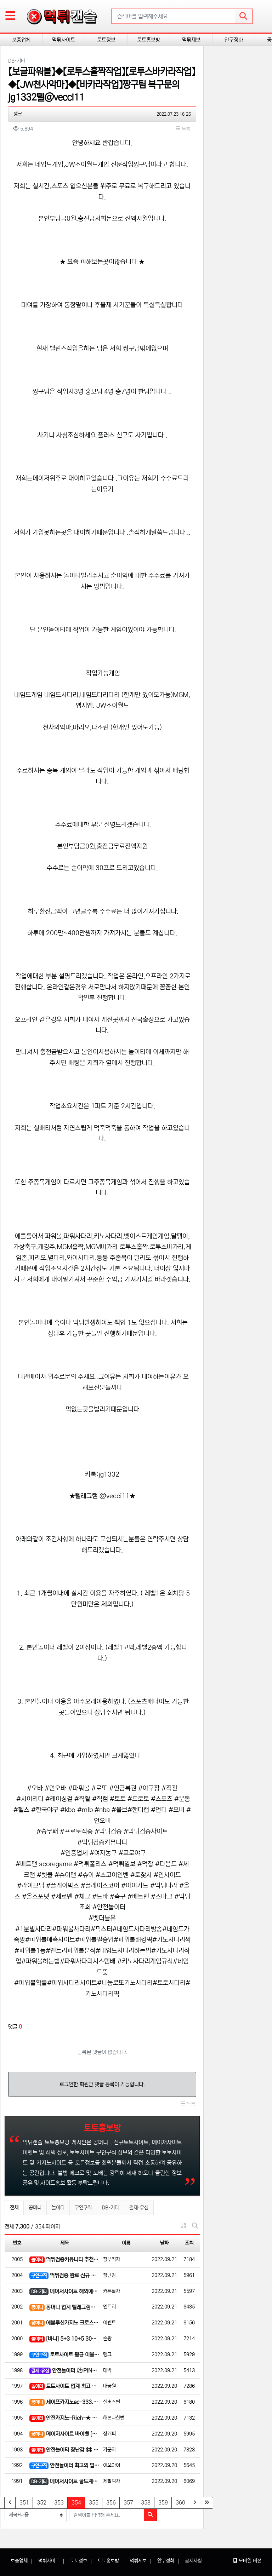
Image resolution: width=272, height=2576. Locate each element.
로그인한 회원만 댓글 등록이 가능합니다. (102, 2084)
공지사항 (193, 2561)
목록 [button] (183, 129)
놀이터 (58, 2207)
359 (163, 2503)
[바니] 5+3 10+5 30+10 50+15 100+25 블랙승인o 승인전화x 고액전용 (64, 2339)
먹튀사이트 (63, 40)
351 (24, 2503)
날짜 (164, 2243)
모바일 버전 (247, 2561)
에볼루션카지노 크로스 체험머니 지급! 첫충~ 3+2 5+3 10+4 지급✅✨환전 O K (64, 2323)
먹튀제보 (191, 40)
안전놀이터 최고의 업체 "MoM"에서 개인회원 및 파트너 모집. (64, 2465)
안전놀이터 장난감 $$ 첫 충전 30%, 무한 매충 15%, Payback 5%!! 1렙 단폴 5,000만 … (64, 2450)
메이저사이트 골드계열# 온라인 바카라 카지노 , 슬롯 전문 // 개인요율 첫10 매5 (64, 2481)
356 (111, 2503)
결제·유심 (138, 2207)
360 (180, 2503)
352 (41, 2503)
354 (78, 2502)
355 (93, 2503)
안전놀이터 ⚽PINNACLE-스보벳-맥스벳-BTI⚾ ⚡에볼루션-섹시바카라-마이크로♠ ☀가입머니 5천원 (64, 2371)
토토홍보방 (148, 40)
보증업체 (21, 40)
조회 (189, 2243)
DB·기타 (110, 2207)
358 (146, 2503)
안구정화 (234, 40)
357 (128, 2503)
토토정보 (106, 40)
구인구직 (83, 2207)
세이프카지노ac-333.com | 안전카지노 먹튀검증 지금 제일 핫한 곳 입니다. (64, 2402)
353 (59, 2503)
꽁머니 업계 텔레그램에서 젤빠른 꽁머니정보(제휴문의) (64, 2307)
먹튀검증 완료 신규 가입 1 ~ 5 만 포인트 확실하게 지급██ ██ (64, 2275)
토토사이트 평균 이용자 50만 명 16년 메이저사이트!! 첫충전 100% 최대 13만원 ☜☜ (64, 2355)
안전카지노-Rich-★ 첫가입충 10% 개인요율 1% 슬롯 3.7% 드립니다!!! (64, 2418)
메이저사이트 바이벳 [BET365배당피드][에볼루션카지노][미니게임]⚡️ (64, 2434)
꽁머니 (35, 2207)
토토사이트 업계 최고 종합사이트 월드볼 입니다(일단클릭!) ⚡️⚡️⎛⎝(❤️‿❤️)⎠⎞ (64, 2386)
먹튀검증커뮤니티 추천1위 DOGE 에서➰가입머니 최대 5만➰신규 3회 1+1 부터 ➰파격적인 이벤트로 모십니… (64, 2259)
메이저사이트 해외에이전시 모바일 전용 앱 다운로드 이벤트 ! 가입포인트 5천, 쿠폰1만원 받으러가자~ (64, 2291)
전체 (14, 2207)
